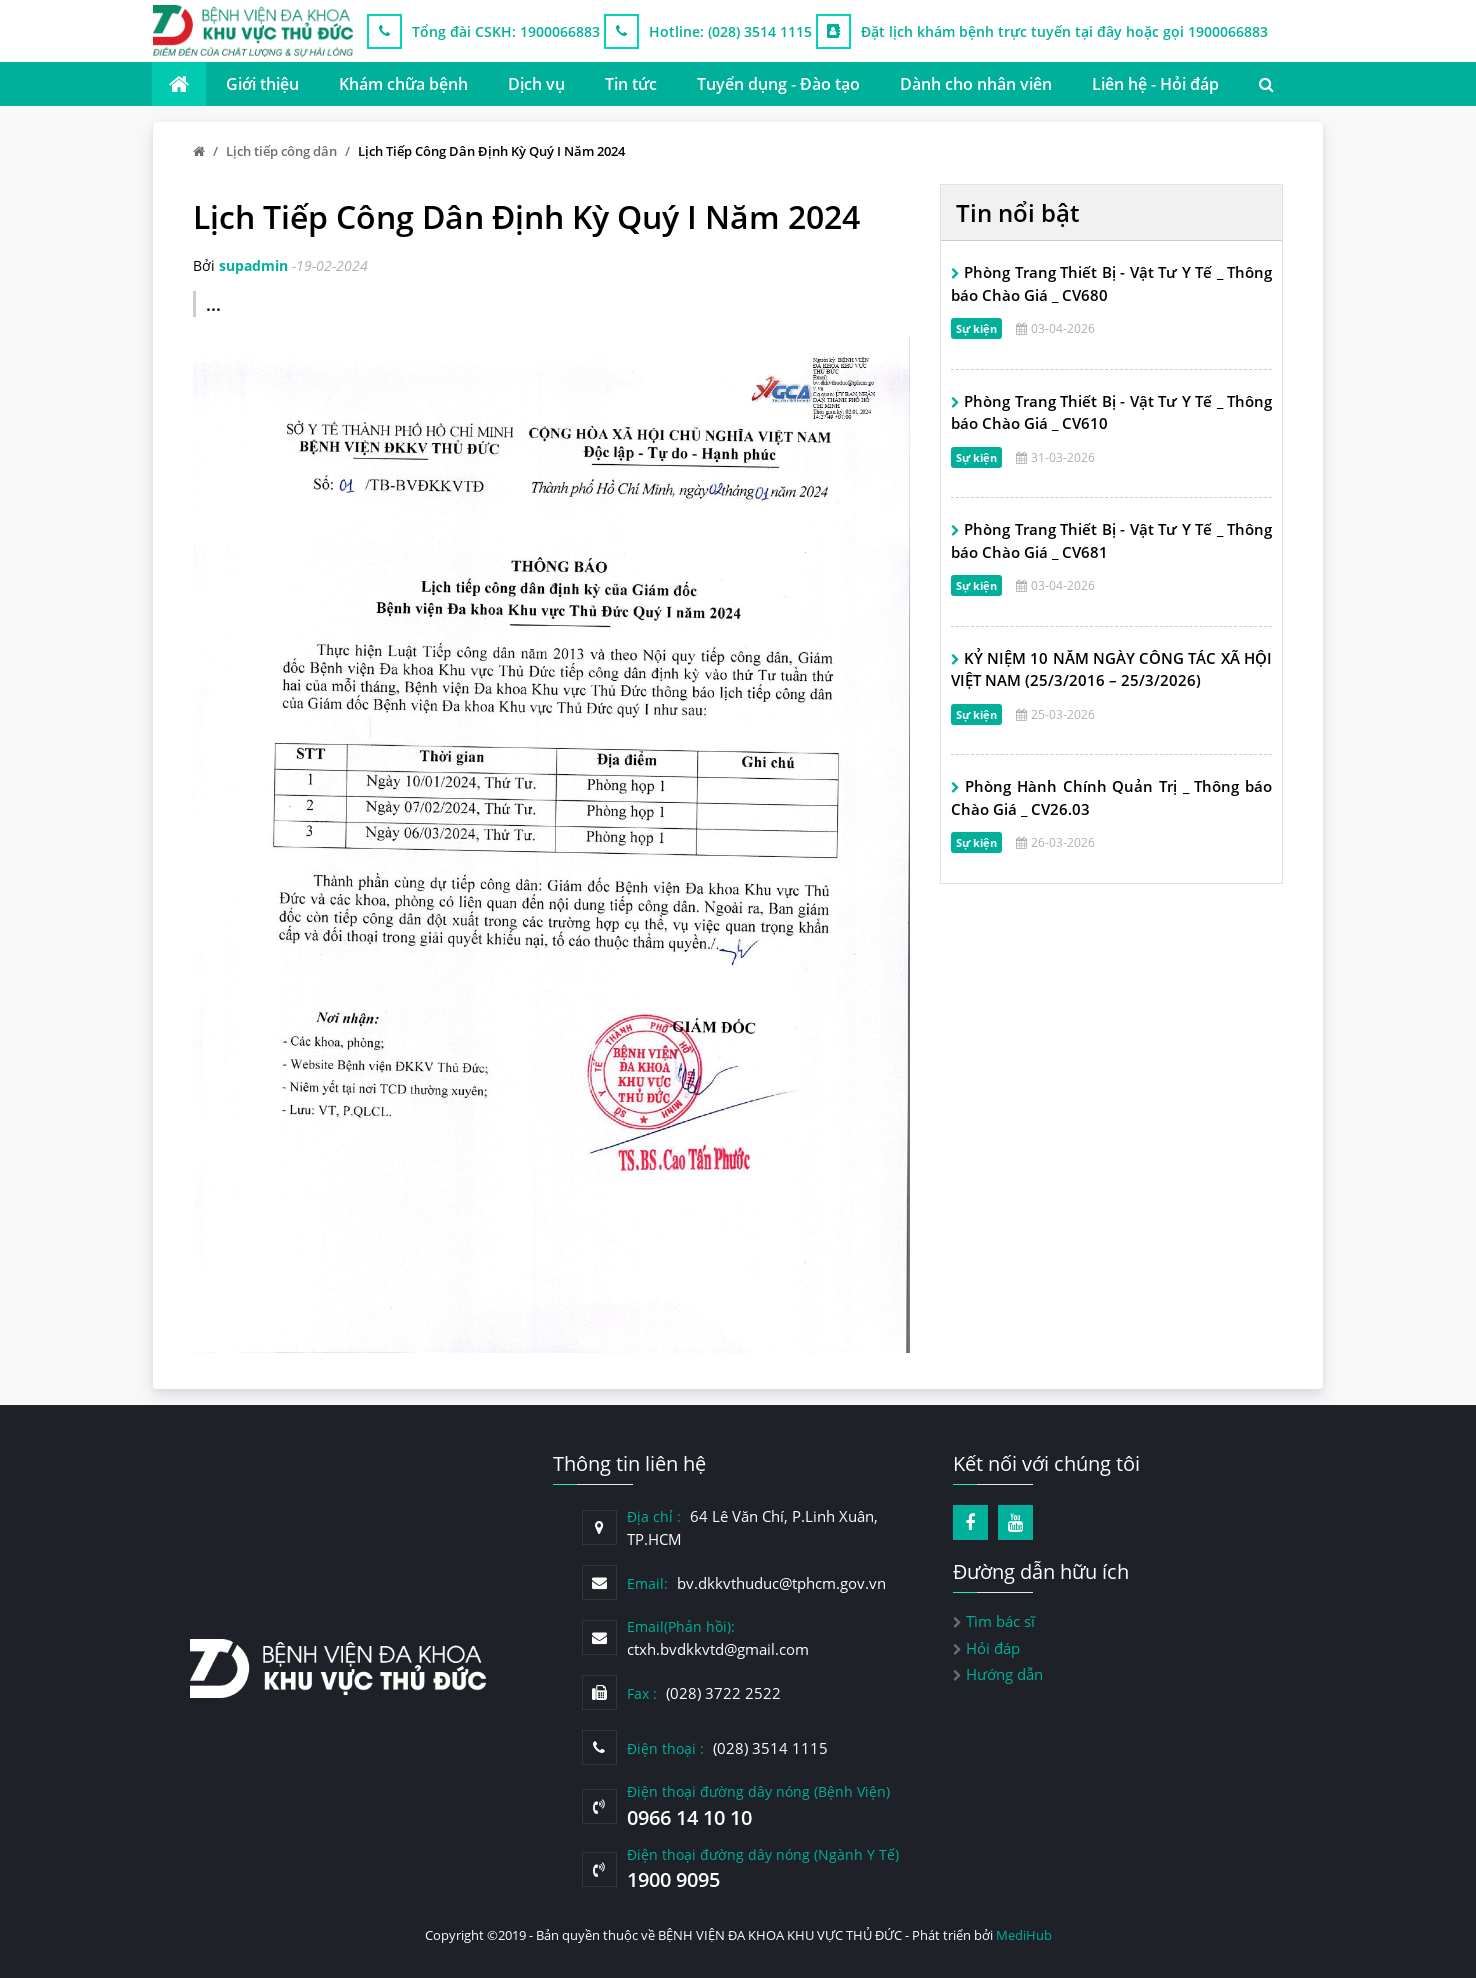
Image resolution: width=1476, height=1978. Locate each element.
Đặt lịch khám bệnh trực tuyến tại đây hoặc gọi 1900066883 (1064, 31)
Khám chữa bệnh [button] (403, 84)
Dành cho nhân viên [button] (976, 84)
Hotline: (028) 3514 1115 (730, 31)
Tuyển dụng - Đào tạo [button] (778, 84)
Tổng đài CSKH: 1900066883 (506, 31)
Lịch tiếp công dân (281, 151)
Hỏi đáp (993, 1648)
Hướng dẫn (1004, 1674)
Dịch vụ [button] (536, 84)
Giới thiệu (262, 84)
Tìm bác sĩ (1000, 1621)
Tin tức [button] (631, 84)
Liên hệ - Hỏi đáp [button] (1155, 84)
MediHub (1024, 1935)
